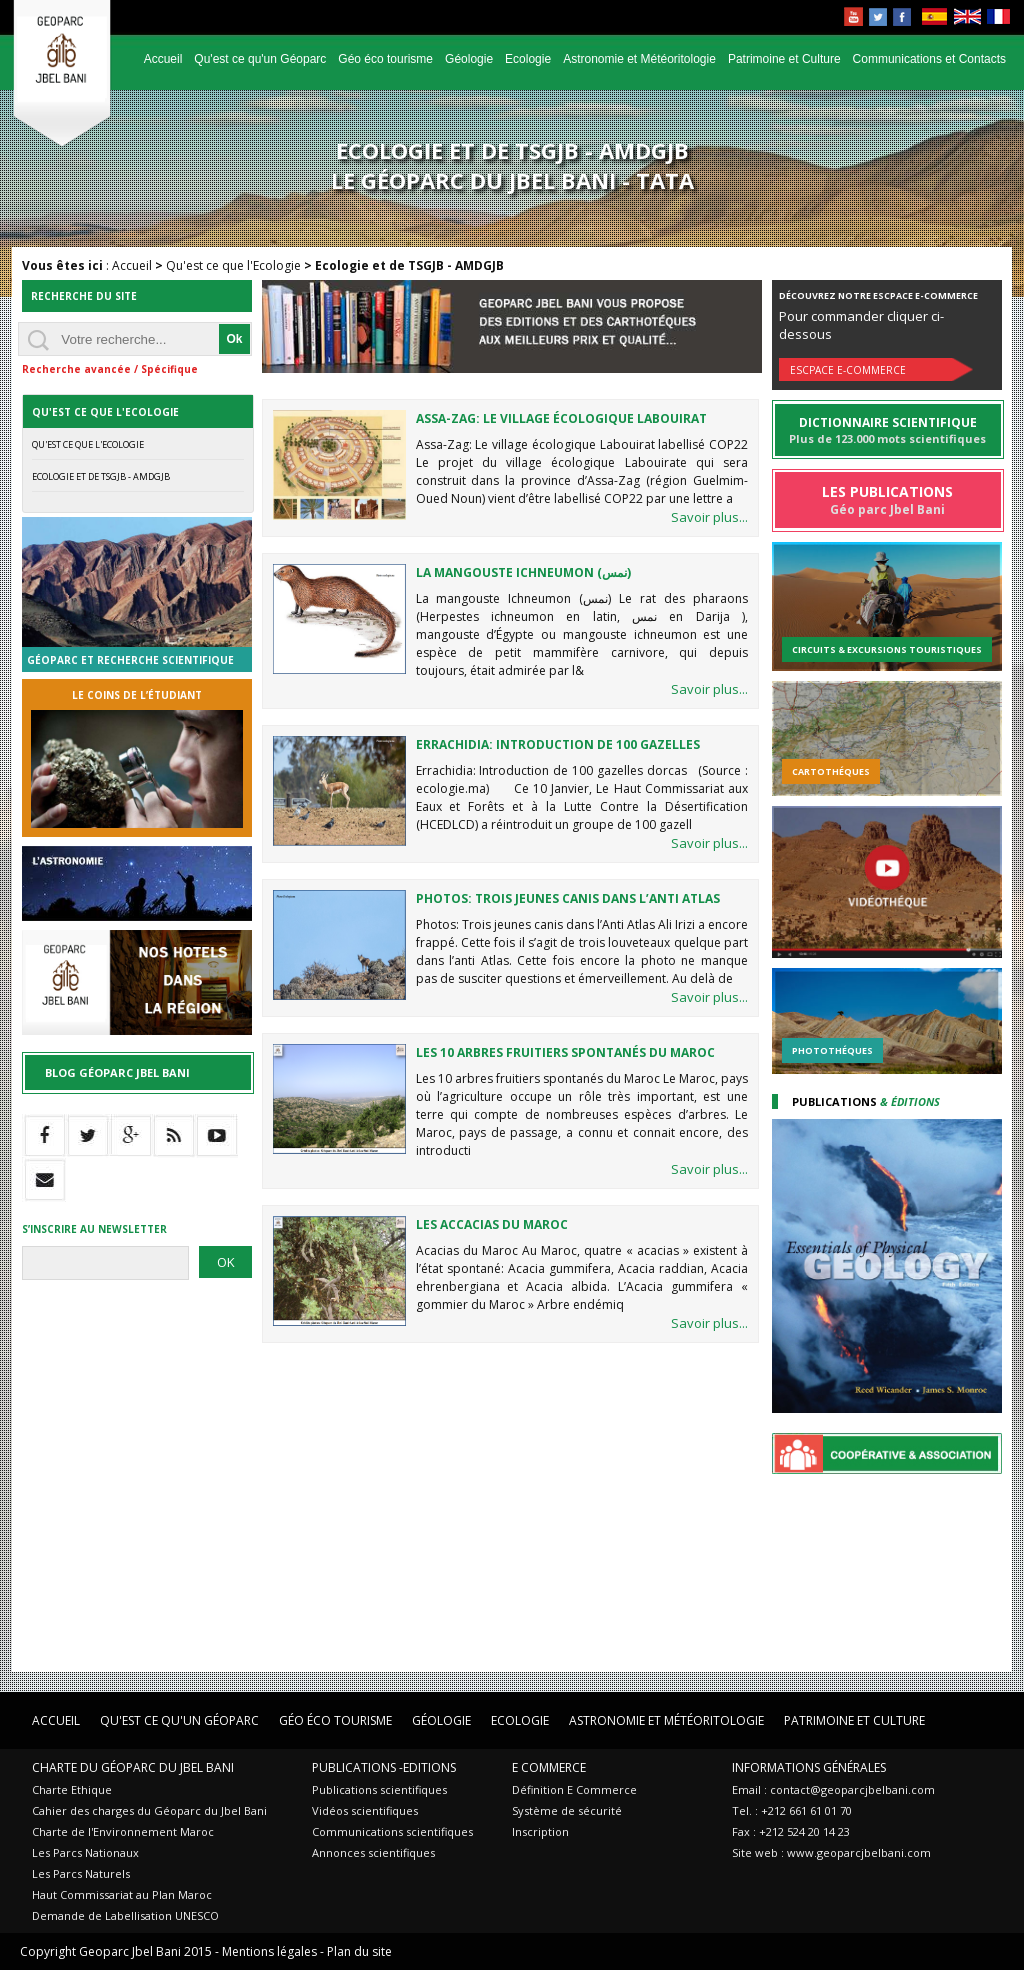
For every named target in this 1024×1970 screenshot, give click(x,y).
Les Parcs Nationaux (85, 1852)
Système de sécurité (567, 1810)
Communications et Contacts (929, 59)
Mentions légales (269, 1951)
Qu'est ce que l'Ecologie (233, 265)
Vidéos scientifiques (365, 1810)
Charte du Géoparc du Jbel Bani (133, 1767)
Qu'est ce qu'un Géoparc (260, 59)
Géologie (469, 59)
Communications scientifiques (392, 1831)
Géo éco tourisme (385, 59)
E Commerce (549, 1767)
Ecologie (528, 59)
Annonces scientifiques (373, 1852)
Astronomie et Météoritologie (639, 59)
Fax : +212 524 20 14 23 (791, 1831)
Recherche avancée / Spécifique (110, 369)
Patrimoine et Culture (784, 59)
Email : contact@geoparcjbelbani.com (833, 1789)
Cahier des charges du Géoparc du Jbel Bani (149, 1810)
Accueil (163, 59)
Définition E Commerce (574, 1789)
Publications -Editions (384, 1767)
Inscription (540, 1831)
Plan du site (359, 1951)
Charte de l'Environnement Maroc (123, 1831)
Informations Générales (809, 1767)
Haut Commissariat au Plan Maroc (122, 1894)
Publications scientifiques (379, 1789)
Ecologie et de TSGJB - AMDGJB (101, 476)
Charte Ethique (72, 1789)
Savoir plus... (709, 517)
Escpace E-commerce (848, 370)
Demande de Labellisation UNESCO (125, 1915)
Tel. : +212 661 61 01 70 (792, 1810)
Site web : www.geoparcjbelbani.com (831, 1852)
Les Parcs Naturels (81, 1873)
